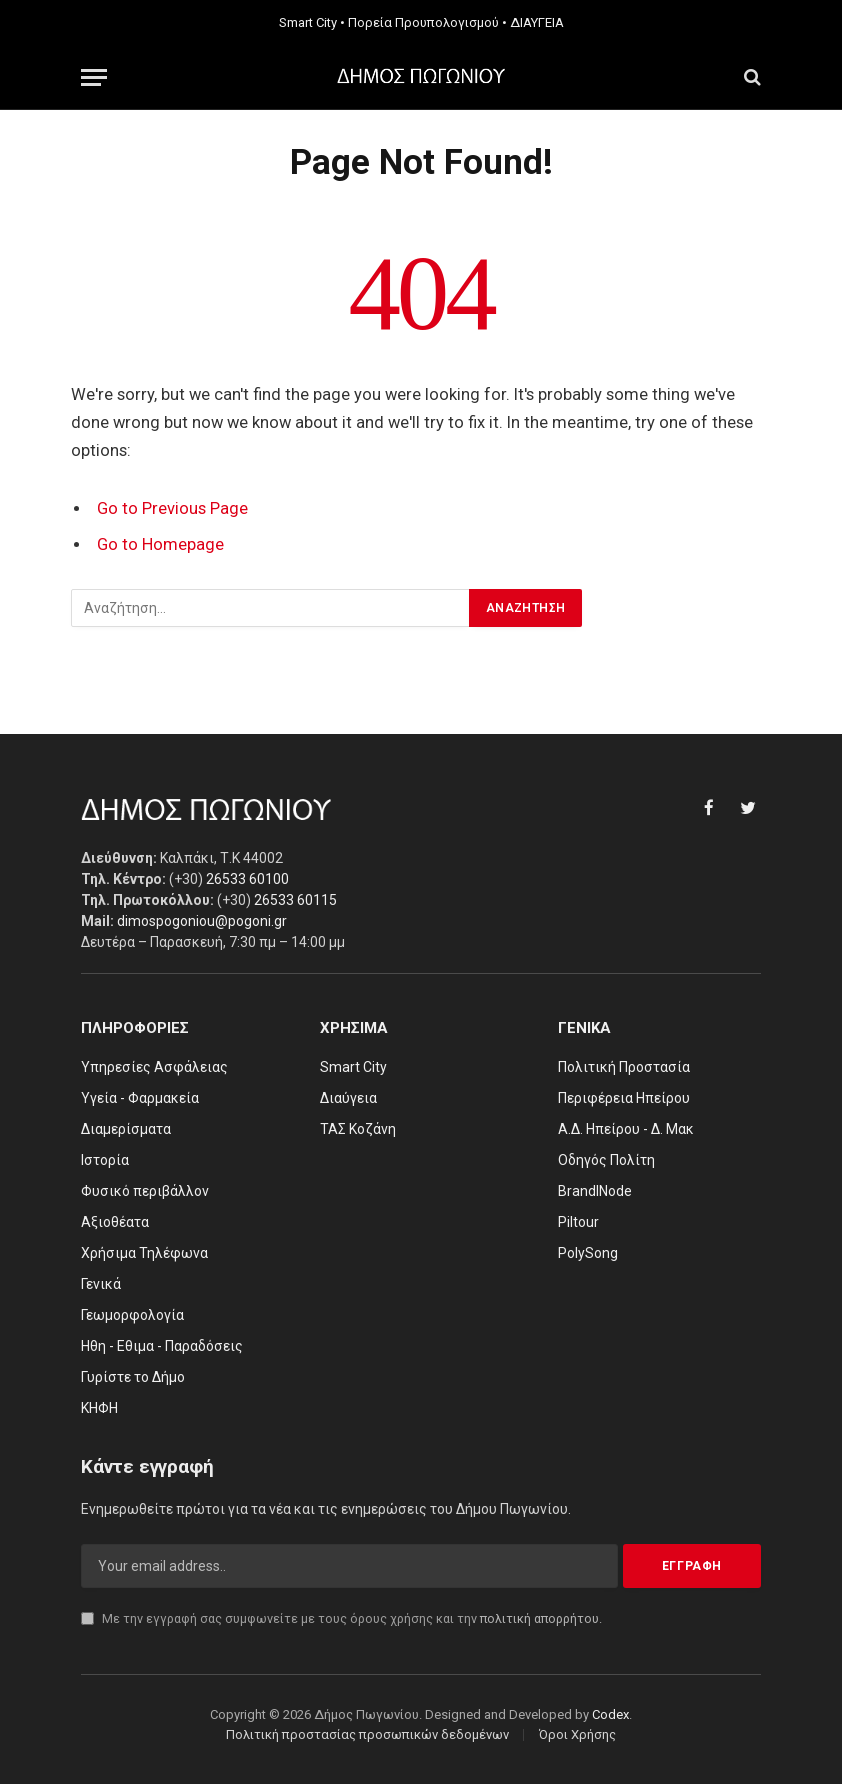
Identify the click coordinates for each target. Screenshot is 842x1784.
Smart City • (312, 22)
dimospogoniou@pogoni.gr (202, 921)
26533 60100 (247, 879)
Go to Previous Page (172, 508)
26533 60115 (295, 900)
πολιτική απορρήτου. (541, 1618)
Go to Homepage (160, 544)
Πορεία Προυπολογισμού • (427, 22)
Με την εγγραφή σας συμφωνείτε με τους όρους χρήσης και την (341, 1618)
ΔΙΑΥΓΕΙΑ (537, 22)
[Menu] (94, 77)
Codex (610, 1714)
